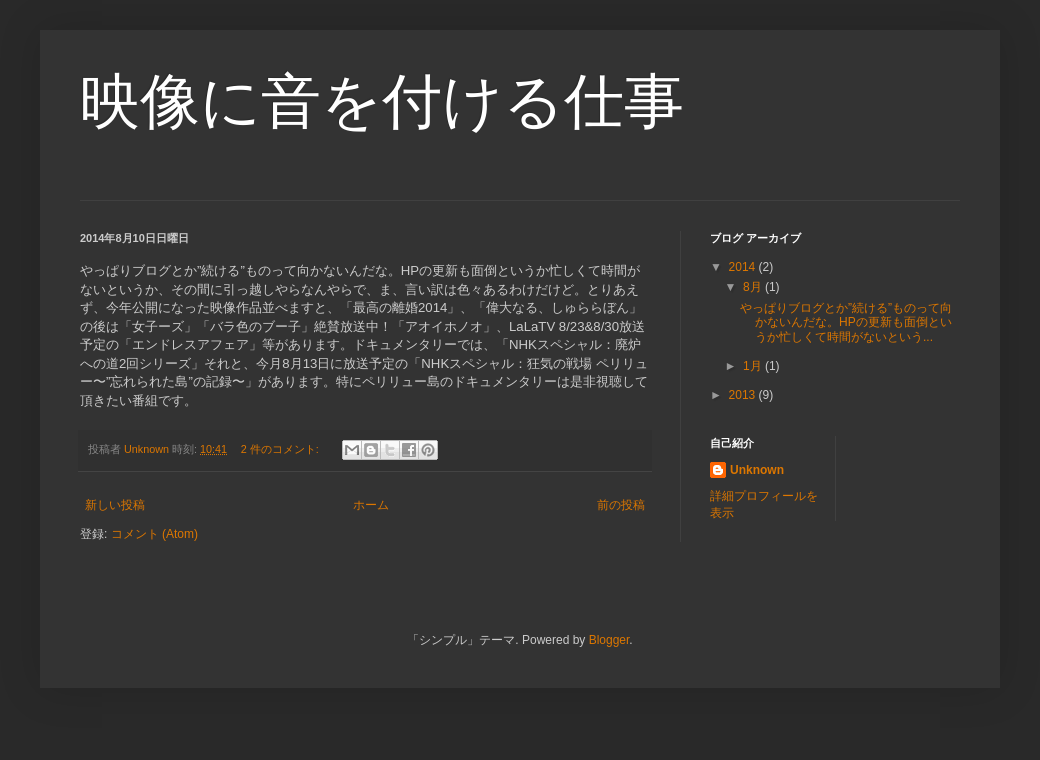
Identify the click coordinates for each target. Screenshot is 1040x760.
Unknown (757, 470)
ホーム (371, 505)
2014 (744, 267)
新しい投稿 (115, 505)
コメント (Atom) (154, 534)
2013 (744, 395)
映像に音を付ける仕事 (382, 101)
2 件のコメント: (281, 449)
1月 (754, 366)
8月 (754, 287)
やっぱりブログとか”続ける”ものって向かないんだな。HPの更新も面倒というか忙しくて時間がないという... (846, 322)
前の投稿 (621, 505)
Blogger (609, 640)
